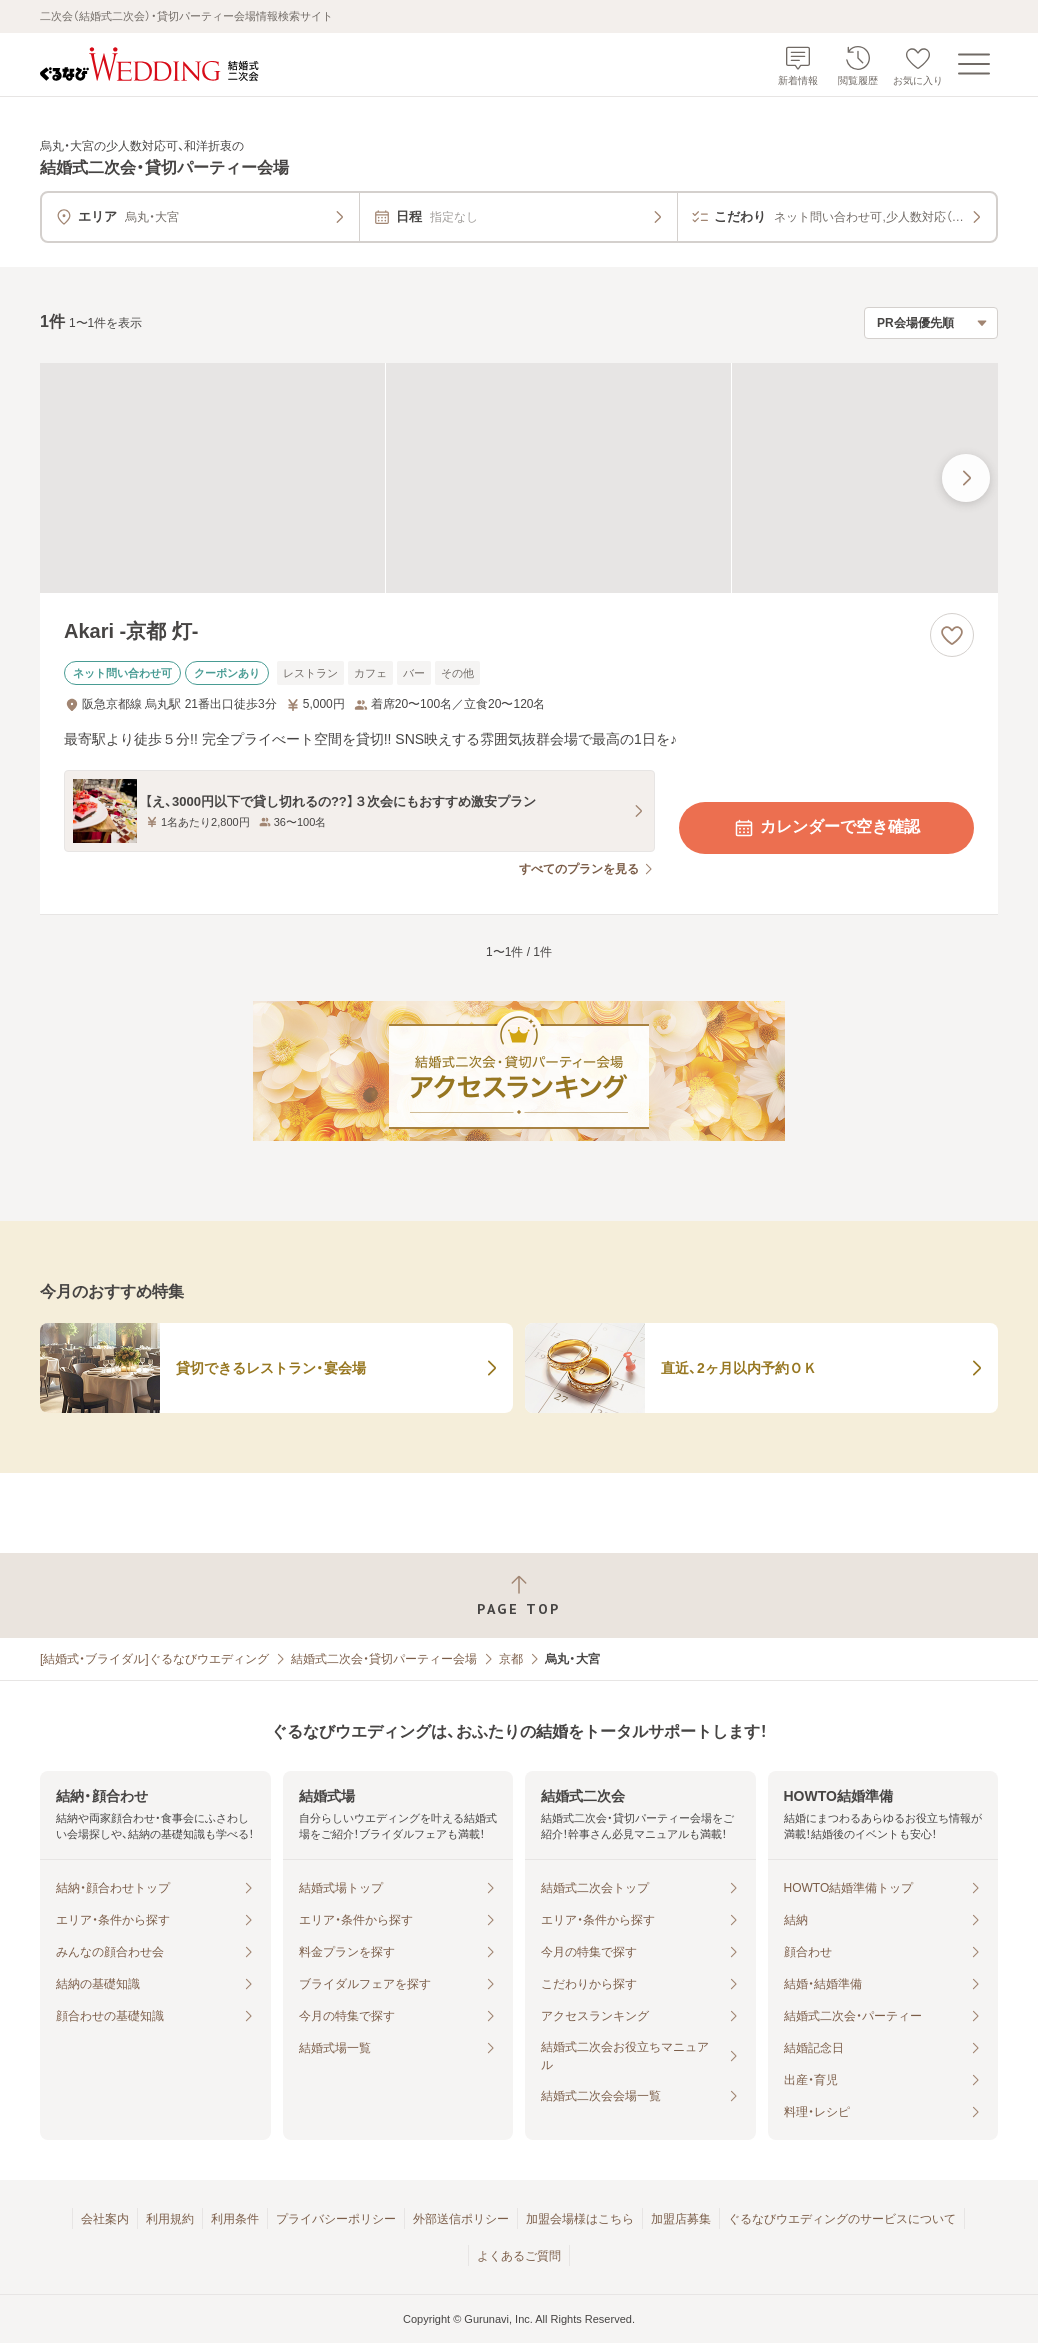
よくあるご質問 (519, 2256)
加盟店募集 (681, 2219)
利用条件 (235, 2219)
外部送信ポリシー (461, 2219)
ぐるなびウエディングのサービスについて (842, 2219)
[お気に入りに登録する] (952, 635)
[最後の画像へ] (966, 478)
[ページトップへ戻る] (519, 1595)
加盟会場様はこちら (580, 2219)
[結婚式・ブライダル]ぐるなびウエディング (154, 1659)
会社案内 (105, 2219)
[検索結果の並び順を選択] (931, 323)
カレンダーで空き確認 (826, 828)
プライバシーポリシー (336, 2219)
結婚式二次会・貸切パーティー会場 (384, 1659)
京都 (511, 1659)
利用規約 (170, 2219)
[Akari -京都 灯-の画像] (519, 478)
